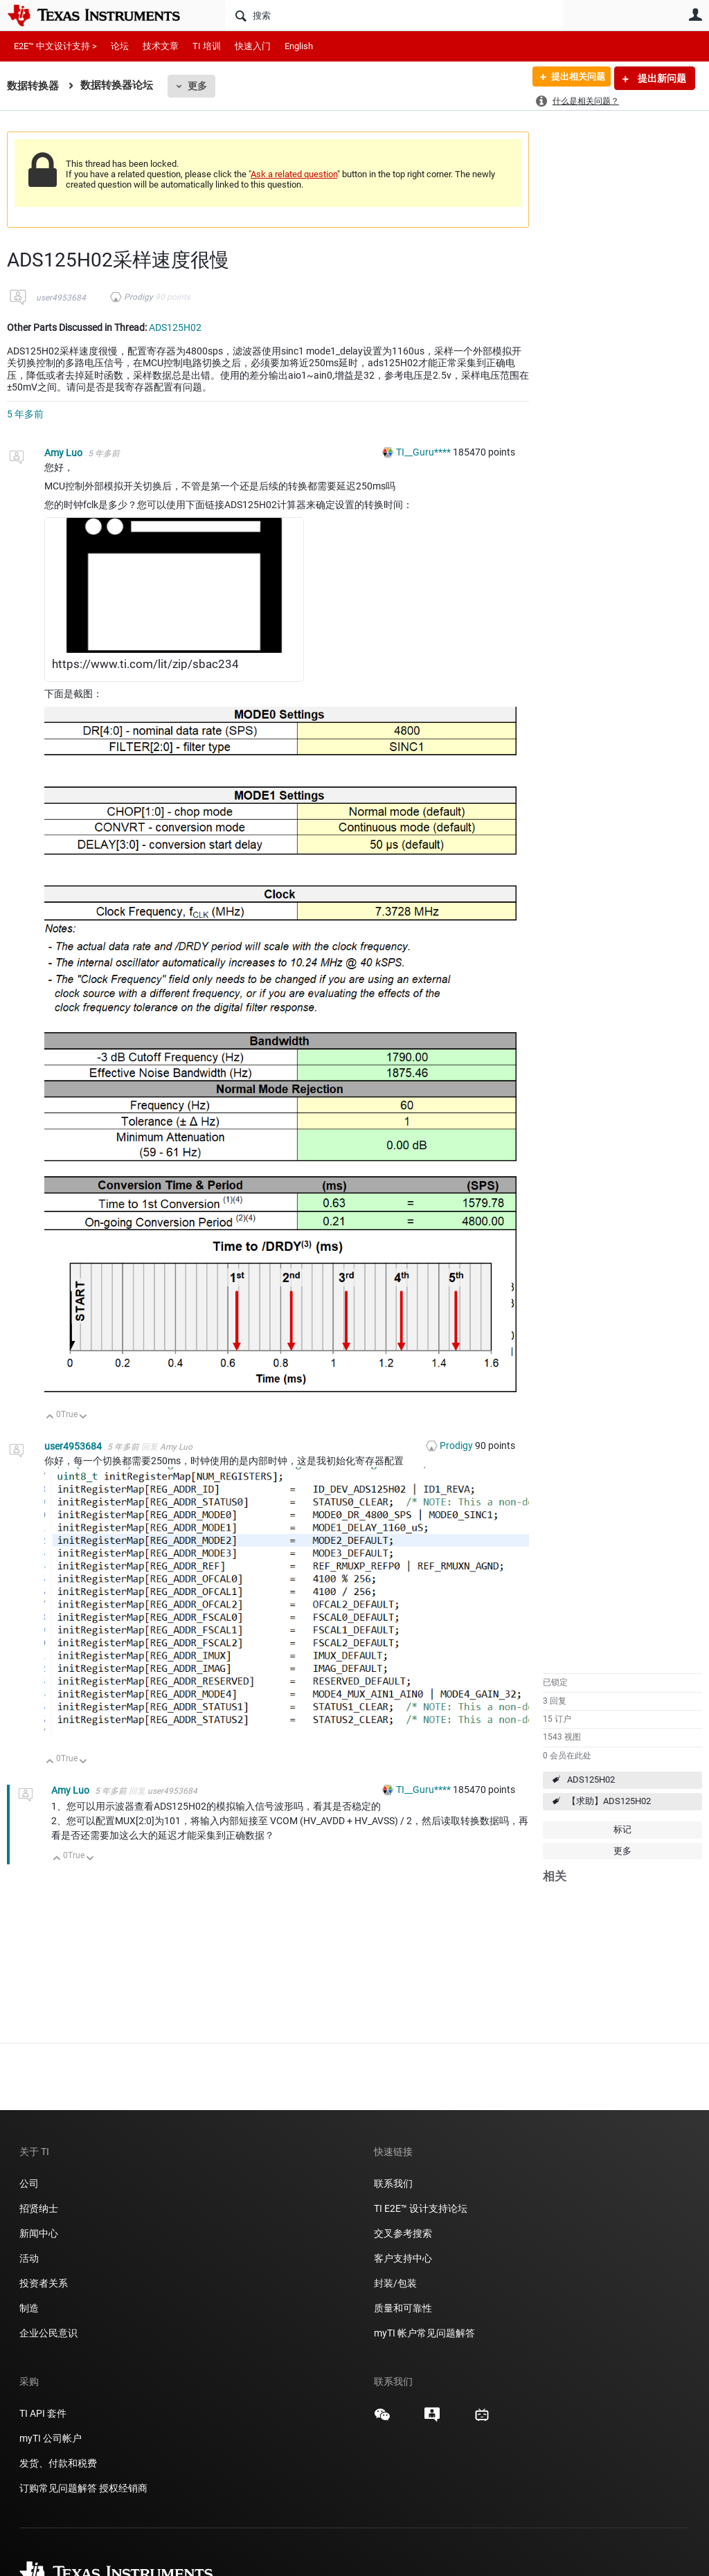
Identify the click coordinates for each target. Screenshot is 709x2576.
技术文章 (161, 46)
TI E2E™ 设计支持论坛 (420, 2208)
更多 (197, 85)
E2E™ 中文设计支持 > (55, 46)
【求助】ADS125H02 (609, 1801)
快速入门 (253, 46)
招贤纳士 (38, 2208)
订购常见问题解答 (58, 2488)
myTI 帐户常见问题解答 (424, 2333)
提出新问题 (661, 78)
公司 (29, 2183)
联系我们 (393, 2183)
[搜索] (394, 15)
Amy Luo (64, 452)
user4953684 (61, 298)
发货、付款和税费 (58, 2463)
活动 (29, 2258)
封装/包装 (395, 2283)
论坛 (120, 46)
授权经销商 (123, 2488)
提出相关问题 (573, 78)
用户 (695, 14)
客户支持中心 (403, 2258)
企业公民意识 (48, 2333)
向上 (50, 1417)
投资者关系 (43, 2283)
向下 (83, 1417)
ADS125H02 (591, 1779)
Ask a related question (294, 174)
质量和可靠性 (404, 2308)
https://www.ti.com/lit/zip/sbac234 (145, 664)
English (299, 46)
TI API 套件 (42, 2413)
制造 (29, 2308)
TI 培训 (206, 46)
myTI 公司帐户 (50, 2438)
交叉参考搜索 (403, 2233)
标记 (622, 1829)
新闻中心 (38, 2233)
